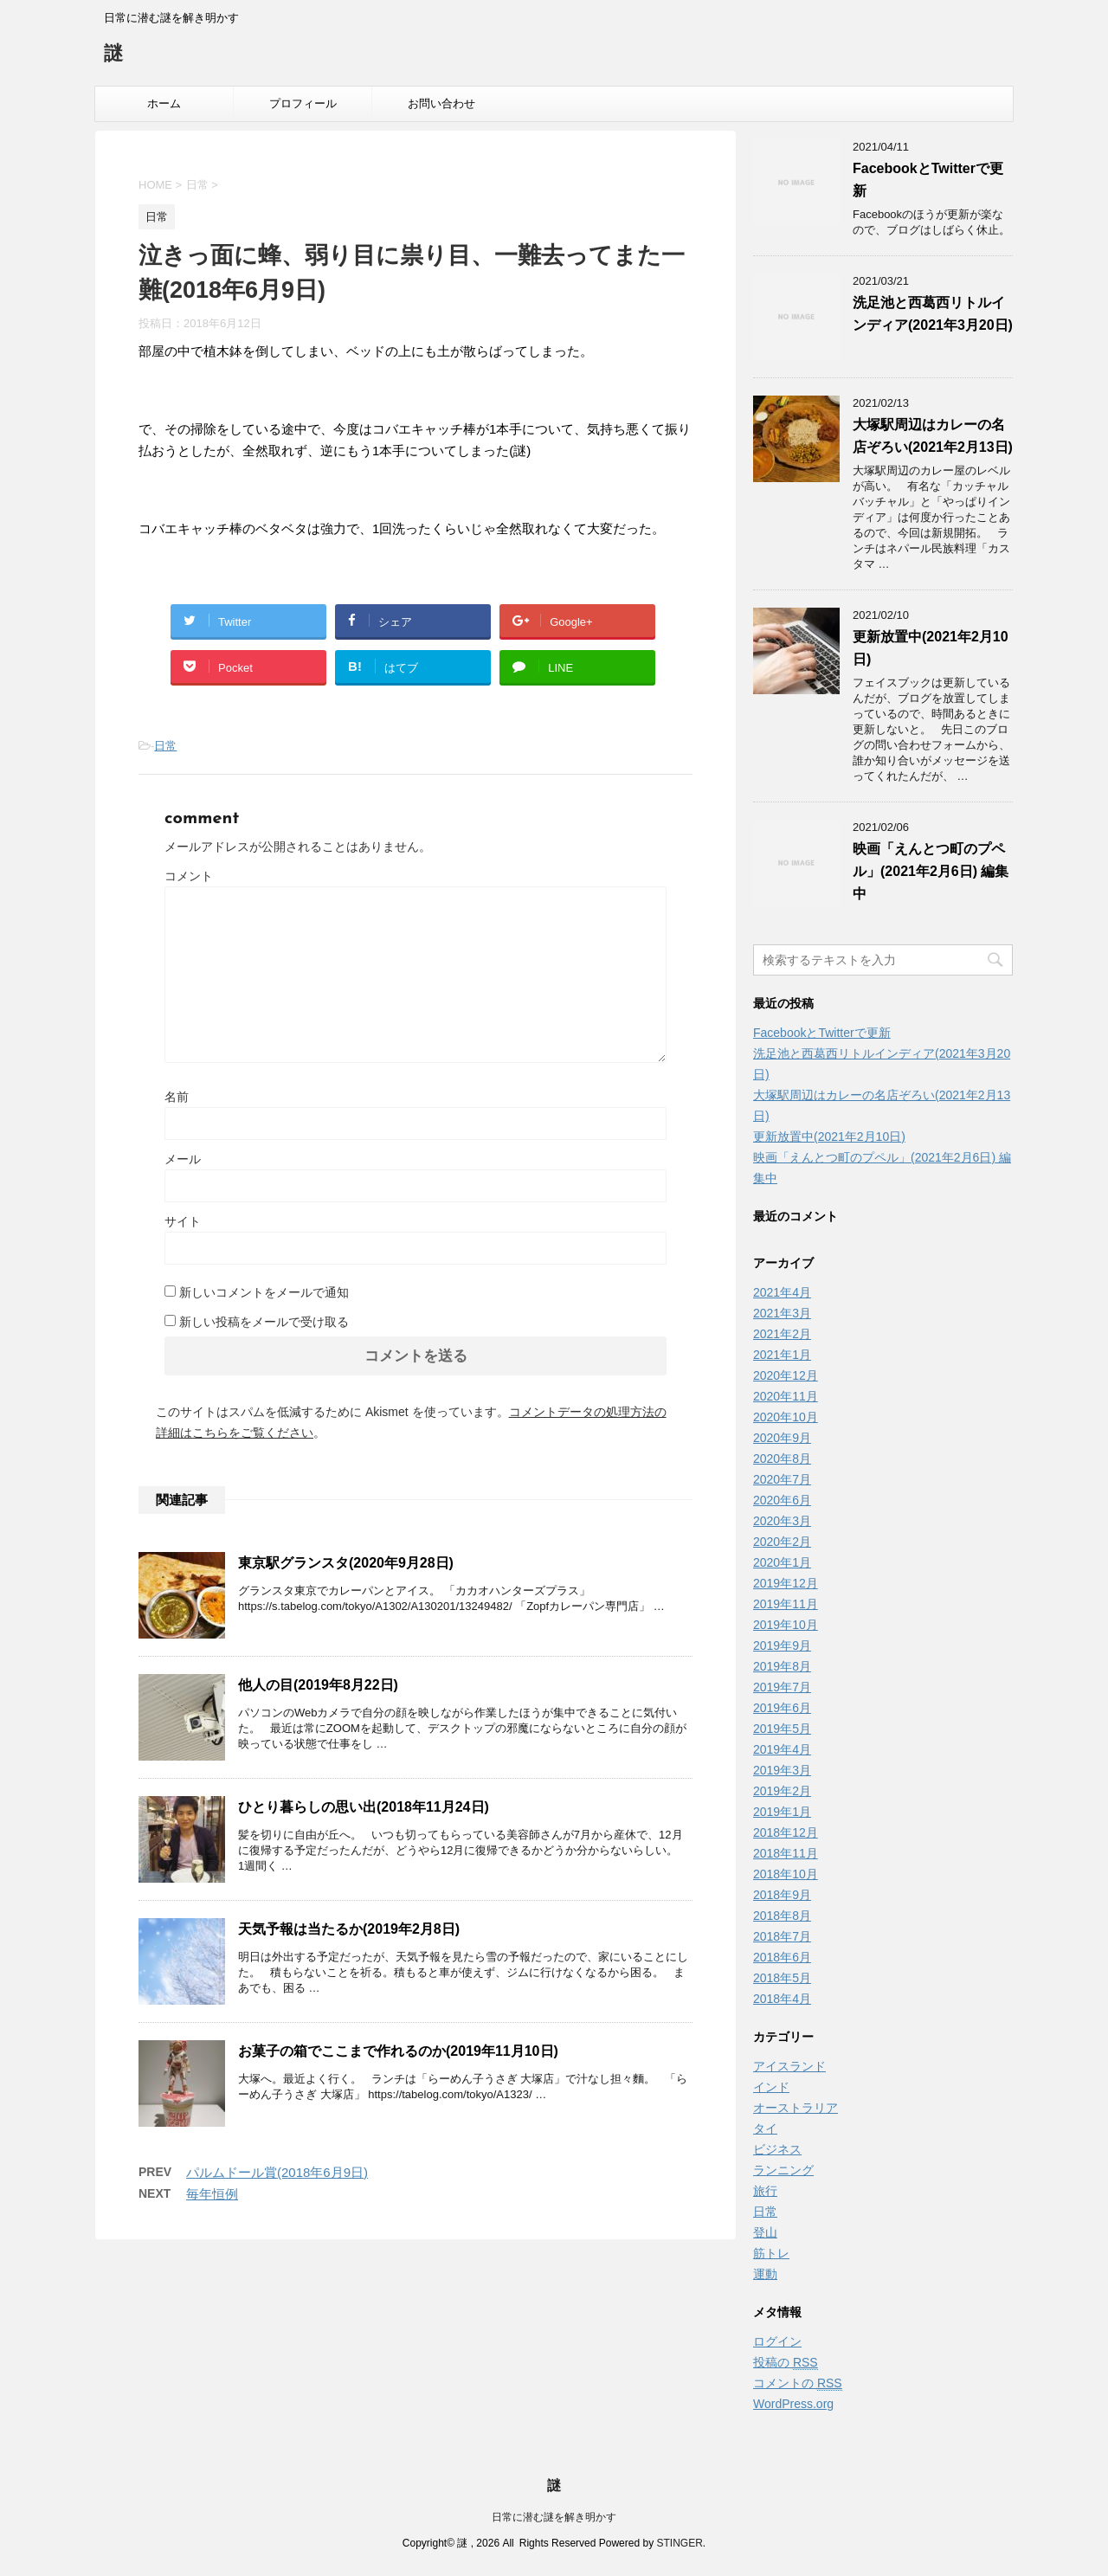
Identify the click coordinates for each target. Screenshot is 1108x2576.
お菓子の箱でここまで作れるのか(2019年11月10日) (398, 2051)
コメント (188, 876)
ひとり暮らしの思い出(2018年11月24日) (363, 1807)
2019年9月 (782, 1645)
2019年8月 (782, 1666)
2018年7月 (782, 1936)
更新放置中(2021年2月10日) (829, 1136)
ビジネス (777, 2149)
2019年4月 (782, 1749)
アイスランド (789, 2066)
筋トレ (771, 2253)
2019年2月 (782, 1791)
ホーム (164, 103)
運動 (765, 2274)
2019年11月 (785, 1604)
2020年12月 (785, 1375)
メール (182, 1159)
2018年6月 (782, 1957)
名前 (176, 1097)
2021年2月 (782, 1334)
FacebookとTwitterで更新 (822, 1033)
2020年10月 (785, 1417)
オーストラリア (795, 2108)
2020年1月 (782, 1562)
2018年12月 (785, 1832)
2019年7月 (782, 1687)
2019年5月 (782, 1729)
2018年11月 (785, 1853)
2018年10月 (785, 1874)
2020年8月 (782, 1458)
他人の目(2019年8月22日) (318, 1685)
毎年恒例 (212, 2193)
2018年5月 (782, 1978)
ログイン (777, 2341)
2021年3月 (782, 1313)
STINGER (679, 2543)
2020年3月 (782, 1521)
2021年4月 (782, 1292)
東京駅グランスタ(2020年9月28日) (346, 1562)
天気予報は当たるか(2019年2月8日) (349, 1929)
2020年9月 (782, 1438)
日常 (165, 745)
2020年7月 (782, 1479)
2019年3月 (782, 1770)
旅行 (765, 2191)
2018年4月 (782, 1999)
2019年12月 (785, 1583)
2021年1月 (782, 1355)
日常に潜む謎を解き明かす (554, 2517)
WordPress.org (793, 2404)
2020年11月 (785, 1396)
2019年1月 (782, 1812)
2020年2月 (782, 1542)
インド (771, 2087)
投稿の (785, 2362)
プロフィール (303, 103)
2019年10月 (785, 1625)
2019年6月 (782, 1708)
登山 (765, 2232)
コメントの (797, 2383)
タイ (765, 2128)
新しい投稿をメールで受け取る (264, 1322)
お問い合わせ (441, 103)
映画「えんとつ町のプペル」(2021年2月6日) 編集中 (931, 871)
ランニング (783, 2170)
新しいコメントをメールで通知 (264, 1292)
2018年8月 (782, 1915)
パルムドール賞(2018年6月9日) (277, 2172)
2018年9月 (782, 1895)
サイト (182, 1221)
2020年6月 (782, 1500)
